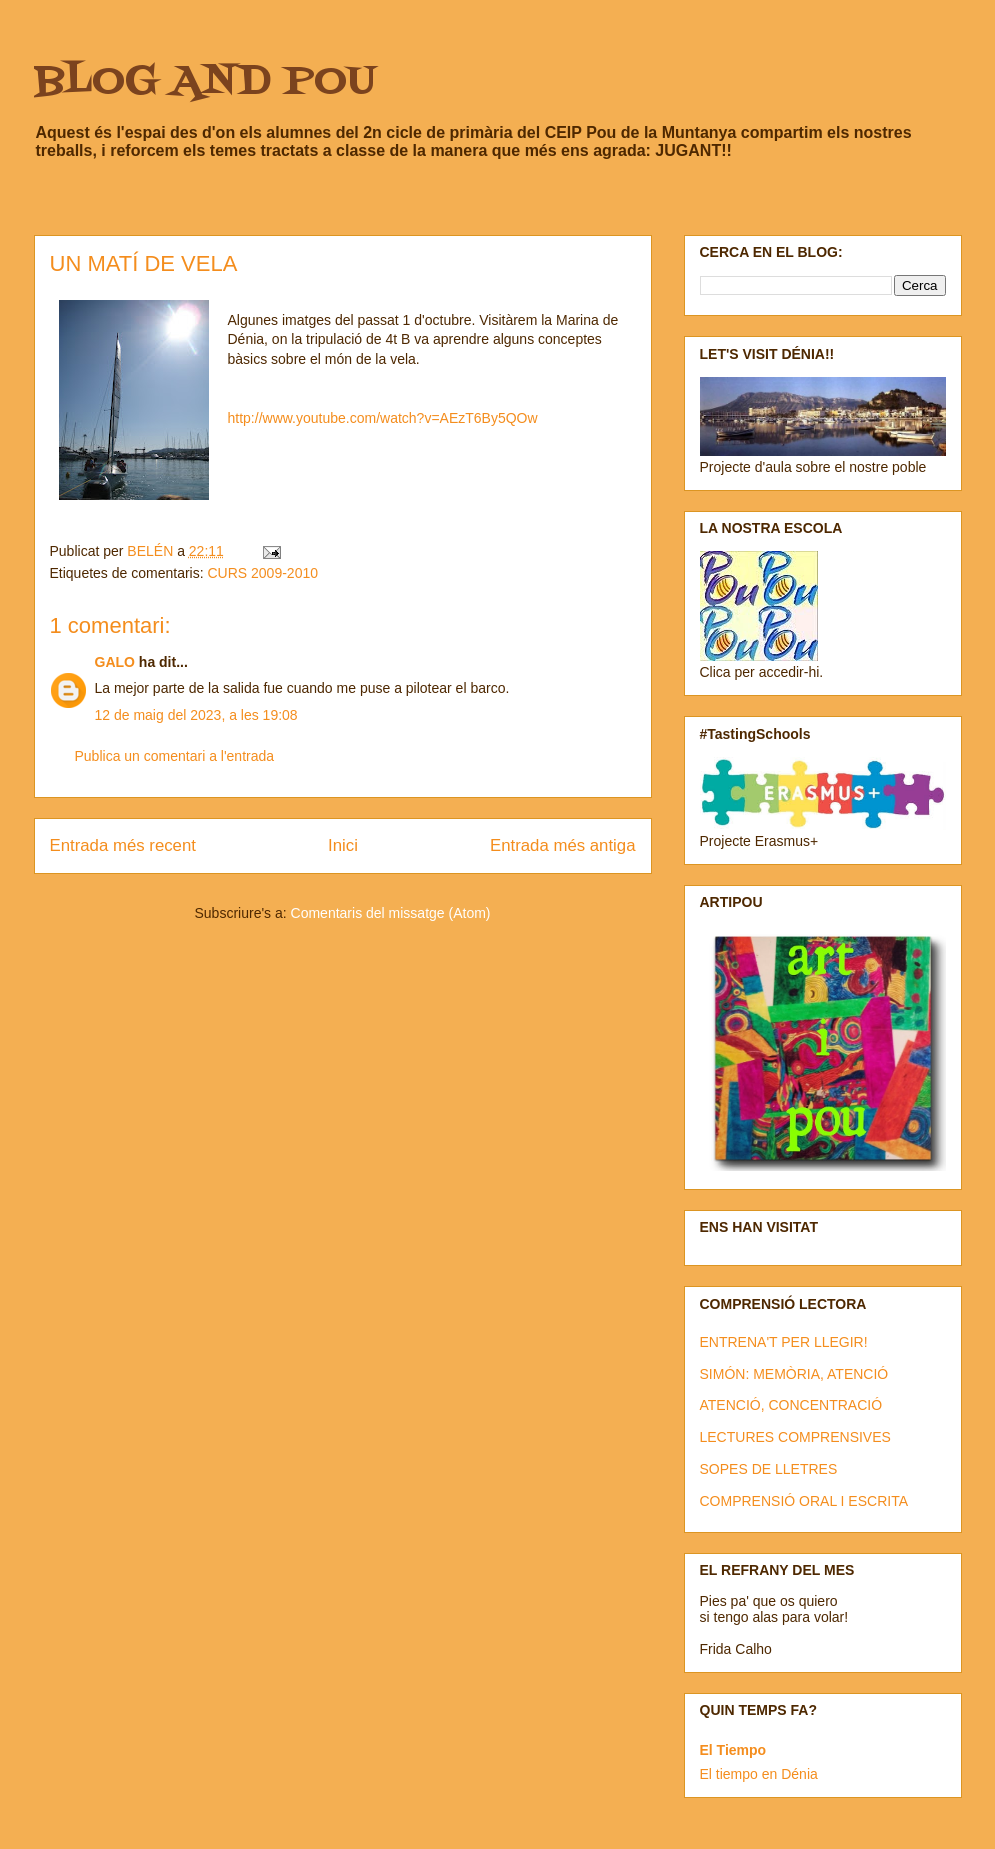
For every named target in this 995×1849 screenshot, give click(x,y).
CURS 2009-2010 (262, 573)
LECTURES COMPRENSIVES (795, 1437)
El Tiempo (733, 1750)
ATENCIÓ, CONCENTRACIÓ (791, 1405)
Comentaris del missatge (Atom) (391, 913)
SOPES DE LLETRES (769, 1469)
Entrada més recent (123, 845)
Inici (343, 845)
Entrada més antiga (563, 845)
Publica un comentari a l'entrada (175, 756)
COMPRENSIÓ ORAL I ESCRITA (804, 1501)
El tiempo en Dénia (759, 1774)
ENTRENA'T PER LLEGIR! (784, 1342)
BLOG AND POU (205, 82)
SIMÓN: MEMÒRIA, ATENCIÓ (794, 1374)
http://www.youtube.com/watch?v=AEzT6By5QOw (383, 418)
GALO (115, 662)
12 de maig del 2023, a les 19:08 (196, 715)
